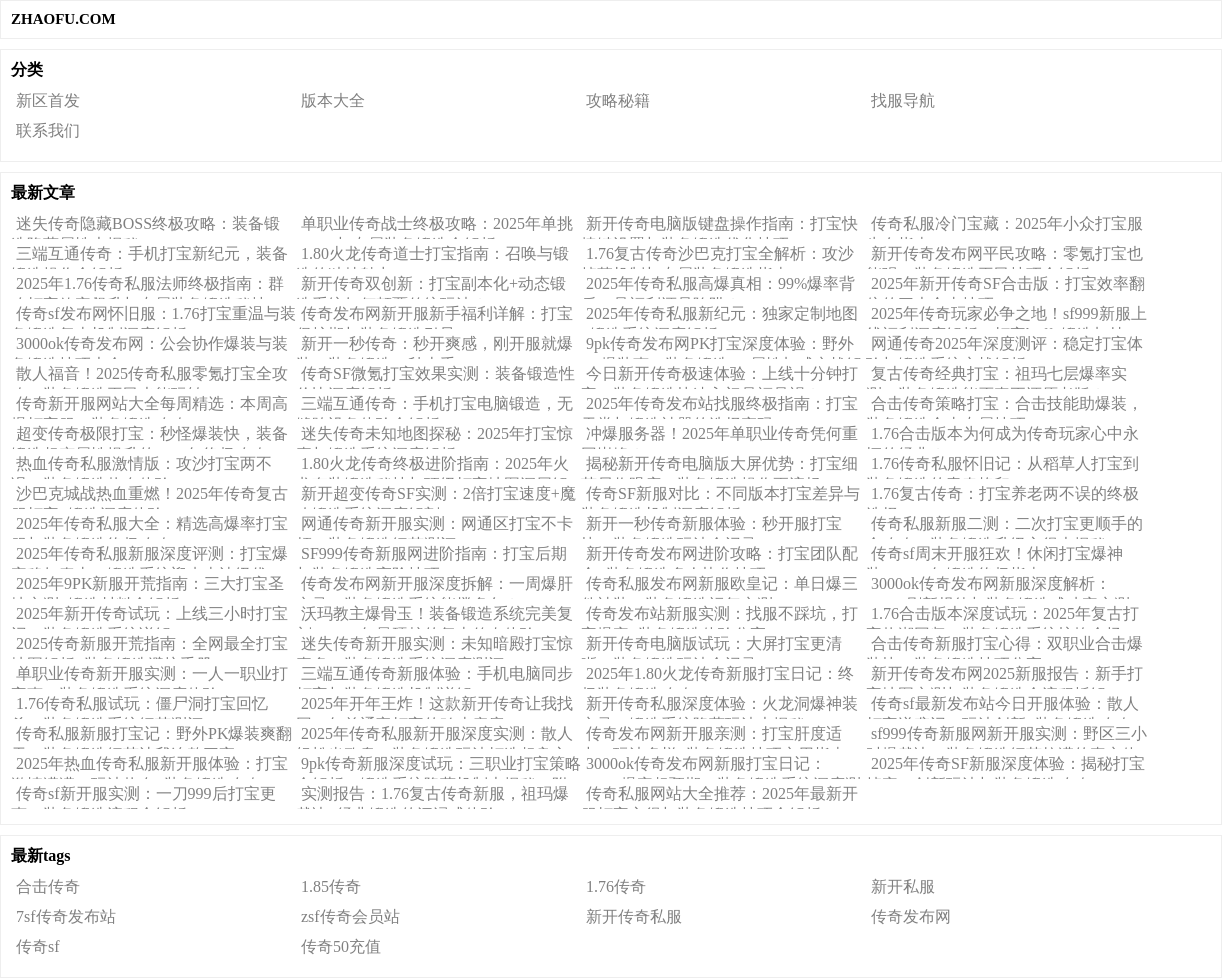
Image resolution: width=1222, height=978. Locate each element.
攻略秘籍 (618, 100)
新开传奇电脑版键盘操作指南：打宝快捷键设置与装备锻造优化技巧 (719, 227)
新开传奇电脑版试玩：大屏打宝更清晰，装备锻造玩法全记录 (711, 647)
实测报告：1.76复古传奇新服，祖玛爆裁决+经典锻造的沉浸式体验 (432, 797)
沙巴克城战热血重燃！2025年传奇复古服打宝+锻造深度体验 (149, 497)
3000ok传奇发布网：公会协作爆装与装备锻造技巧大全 (149, 347)
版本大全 (333, 100)
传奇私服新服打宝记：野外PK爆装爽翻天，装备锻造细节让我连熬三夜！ (151, 737)
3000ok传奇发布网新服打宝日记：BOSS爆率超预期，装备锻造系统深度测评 (721, 767)
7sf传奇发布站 (66, 916)
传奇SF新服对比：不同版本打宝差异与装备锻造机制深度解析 (720, 497)
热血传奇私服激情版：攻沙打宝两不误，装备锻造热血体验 (141, 467)
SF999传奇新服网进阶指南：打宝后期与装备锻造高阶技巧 (431, 557)
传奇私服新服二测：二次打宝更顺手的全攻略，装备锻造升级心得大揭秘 (1004, 527)
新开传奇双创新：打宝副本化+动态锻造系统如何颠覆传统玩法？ (431, 287)
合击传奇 (48, 886)
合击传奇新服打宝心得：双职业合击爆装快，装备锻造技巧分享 (1004, 647)
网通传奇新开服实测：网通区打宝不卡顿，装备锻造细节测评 (434, 527)
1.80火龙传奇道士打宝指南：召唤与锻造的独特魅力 (432, 257)
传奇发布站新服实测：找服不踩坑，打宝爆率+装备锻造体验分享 (719, 617)
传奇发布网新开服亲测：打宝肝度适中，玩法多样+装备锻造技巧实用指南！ (721, 737)
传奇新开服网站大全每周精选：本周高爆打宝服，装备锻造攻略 (149, 407)
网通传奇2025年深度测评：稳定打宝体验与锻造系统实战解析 (1004, 347)
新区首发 (48, 100)
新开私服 (903, 886)
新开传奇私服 (634, 916)
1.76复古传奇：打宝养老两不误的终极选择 (1002, 497)
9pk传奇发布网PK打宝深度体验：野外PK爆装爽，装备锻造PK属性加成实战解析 (721, 347)
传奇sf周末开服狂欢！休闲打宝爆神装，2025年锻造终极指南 (994, 557)
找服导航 (903, 100)
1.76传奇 (616, 886)
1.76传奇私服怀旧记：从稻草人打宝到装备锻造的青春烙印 (1002, 467)
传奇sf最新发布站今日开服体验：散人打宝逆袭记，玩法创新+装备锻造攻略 (1002, 707)
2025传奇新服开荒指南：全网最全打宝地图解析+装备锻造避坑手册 (149, 647)
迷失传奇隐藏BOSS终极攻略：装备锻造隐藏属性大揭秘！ (145, 227)
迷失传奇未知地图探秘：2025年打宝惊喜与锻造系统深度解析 (434, 437)
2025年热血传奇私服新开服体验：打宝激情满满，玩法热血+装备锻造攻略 (149, 767)
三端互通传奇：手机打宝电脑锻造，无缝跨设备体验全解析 (434, 407)
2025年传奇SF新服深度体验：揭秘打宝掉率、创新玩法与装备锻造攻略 (1005, 767)
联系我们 (48, 130)
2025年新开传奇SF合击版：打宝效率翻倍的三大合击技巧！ (1005, 287)
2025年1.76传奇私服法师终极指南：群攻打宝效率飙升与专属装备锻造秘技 (147, 287)
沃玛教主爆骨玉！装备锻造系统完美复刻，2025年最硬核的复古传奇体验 (434, 617)
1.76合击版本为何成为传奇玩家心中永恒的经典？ (1002, 437)
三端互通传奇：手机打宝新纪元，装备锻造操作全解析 (149, 257)
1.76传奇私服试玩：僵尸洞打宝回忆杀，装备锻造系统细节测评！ (139, 707)
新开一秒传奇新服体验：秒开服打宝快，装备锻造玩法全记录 (711, 527)
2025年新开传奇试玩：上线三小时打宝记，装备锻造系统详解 (149, 617)
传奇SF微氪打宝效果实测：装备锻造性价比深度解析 (435, 377)
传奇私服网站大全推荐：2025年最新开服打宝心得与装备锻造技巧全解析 (719, 797)
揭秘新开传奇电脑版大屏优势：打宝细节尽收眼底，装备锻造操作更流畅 (719, 467)
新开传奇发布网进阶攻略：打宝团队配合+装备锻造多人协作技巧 (719, 557)
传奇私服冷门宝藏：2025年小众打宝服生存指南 (1004, 227)
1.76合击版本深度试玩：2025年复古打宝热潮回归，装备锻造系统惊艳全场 (1002, 617)
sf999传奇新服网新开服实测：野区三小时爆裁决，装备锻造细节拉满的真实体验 (1006, 737)
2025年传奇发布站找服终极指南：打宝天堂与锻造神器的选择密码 (719, 407)
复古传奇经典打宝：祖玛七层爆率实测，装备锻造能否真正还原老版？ (996, 377)
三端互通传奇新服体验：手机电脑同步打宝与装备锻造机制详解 (434, 677)
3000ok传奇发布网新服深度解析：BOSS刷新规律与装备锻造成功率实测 (998, 587)
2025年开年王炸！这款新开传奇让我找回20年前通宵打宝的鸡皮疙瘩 (434, 707)
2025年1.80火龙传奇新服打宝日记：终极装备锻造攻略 (717, 677)
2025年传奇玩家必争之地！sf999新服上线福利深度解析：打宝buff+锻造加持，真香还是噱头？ (1006, 317)
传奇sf (38, 946)
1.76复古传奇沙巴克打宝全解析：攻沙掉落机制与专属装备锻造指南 (717, 257)
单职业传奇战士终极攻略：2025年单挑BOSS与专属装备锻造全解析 (434, 227)
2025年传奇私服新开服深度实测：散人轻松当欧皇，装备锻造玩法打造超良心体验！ (434, 737)
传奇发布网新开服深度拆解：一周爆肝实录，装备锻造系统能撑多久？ (434, 587)
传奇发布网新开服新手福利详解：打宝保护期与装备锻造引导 (434, 317)
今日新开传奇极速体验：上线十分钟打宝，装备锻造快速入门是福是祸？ (719, 377)
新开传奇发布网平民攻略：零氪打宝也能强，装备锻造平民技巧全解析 (1004, 257)
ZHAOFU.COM (63, 19)
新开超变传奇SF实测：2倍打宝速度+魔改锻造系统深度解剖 (436, 497)
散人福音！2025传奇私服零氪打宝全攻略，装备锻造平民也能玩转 (149, 377)
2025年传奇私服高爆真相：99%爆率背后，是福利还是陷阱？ (718, 287)
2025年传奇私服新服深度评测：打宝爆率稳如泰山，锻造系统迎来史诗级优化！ (149, 557)
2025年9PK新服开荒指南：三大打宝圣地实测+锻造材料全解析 (147, 587)
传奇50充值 (341, 946)
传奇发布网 (911, 916)
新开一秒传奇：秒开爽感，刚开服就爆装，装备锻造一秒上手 (434, 347)
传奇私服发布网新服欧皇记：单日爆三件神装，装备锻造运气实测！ (719, 587)
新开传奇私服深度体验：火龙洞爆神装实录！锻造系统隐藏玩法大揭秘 (719, 707)
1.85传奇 (331, 886)
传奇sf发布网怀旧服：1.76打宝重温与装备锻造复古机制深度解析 (153, 317)
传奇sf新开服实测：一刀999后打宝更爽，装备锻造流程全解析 (143, 797)
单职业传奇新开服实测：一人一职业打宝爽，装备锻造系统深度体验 (149, 677)
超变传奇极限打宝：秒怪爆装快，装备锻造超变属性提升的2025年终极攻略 (149, 437)
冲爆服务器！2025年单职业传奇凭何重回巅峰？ (719, 437)
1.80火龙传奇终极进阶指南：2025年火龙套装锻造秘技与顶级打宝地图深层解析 (432, 467)
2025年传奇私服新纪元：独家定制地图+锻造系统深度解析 (719, 317)
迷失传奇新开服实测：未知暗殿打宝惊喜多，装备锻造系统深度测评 (434, 647)
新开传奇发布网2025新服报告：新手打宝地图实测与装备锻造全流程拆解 (1004, 677)
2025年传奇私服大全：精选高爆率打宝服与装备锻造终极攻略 (149, 527)
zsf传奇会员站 (350, 916)
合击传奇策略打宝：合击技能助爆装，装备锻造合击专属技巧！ (1004, 407)
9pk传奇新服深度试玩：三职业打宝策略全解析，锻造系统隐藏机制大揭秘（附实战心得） (438, 767)
